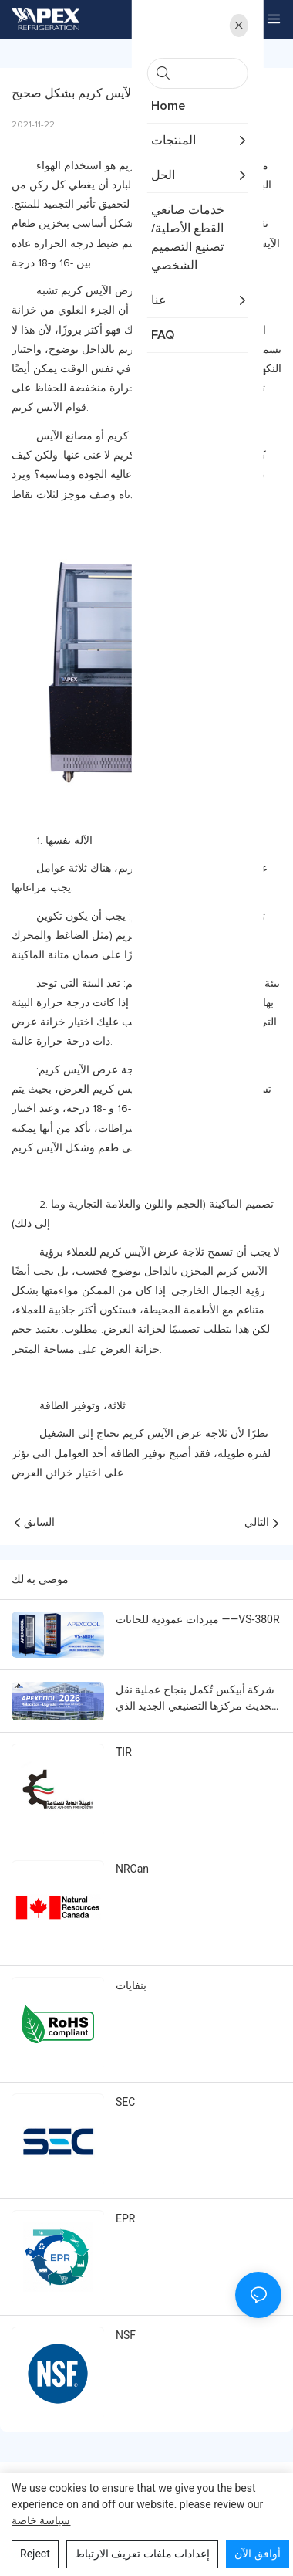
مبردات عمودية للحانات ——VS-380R (198, 1619)
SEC (125, 2102)
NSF (126, 2335)
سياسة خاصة (41, 2520)
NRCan (132, 1869)
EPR (125, 2218)
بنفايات (131, 1985)
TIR (124, 1752)
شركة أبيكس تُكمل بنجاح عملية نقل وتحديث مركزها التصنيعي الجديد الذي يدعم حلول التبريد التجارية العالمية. (198, 1698)
